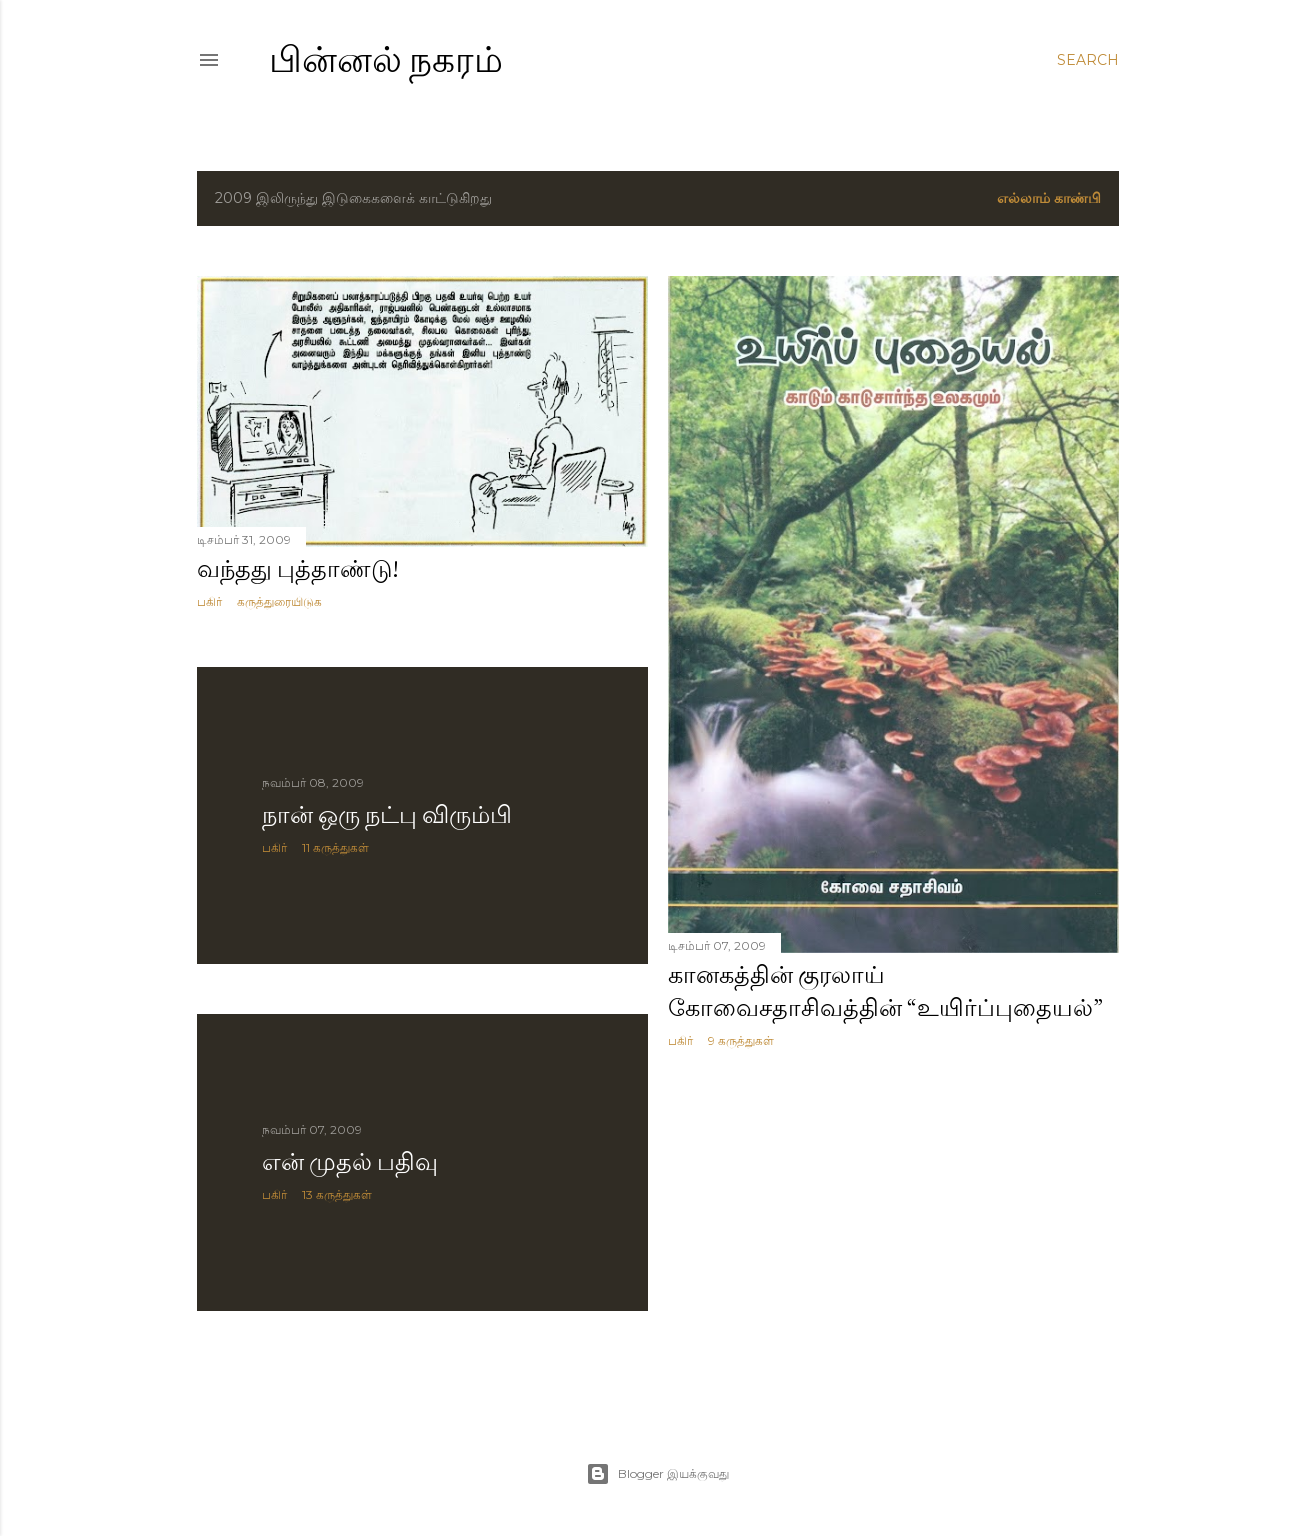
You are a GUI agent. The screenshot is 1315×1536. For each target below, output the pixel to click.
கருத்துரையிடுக (279, 601)
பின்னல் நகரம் (386, 59)
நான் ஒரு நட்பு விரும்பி (387, 814)
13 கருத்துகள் (337, 1194)
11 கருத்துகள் (335, 847)
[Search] (1088, 60)
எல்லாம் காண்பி (1049, 198)
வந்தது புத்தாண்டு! (298, 568)
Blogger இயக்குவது (657, 1474)
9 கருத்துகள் (741, 1040)
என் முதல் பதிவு (350, 1161)
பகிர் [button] (209, 601)
